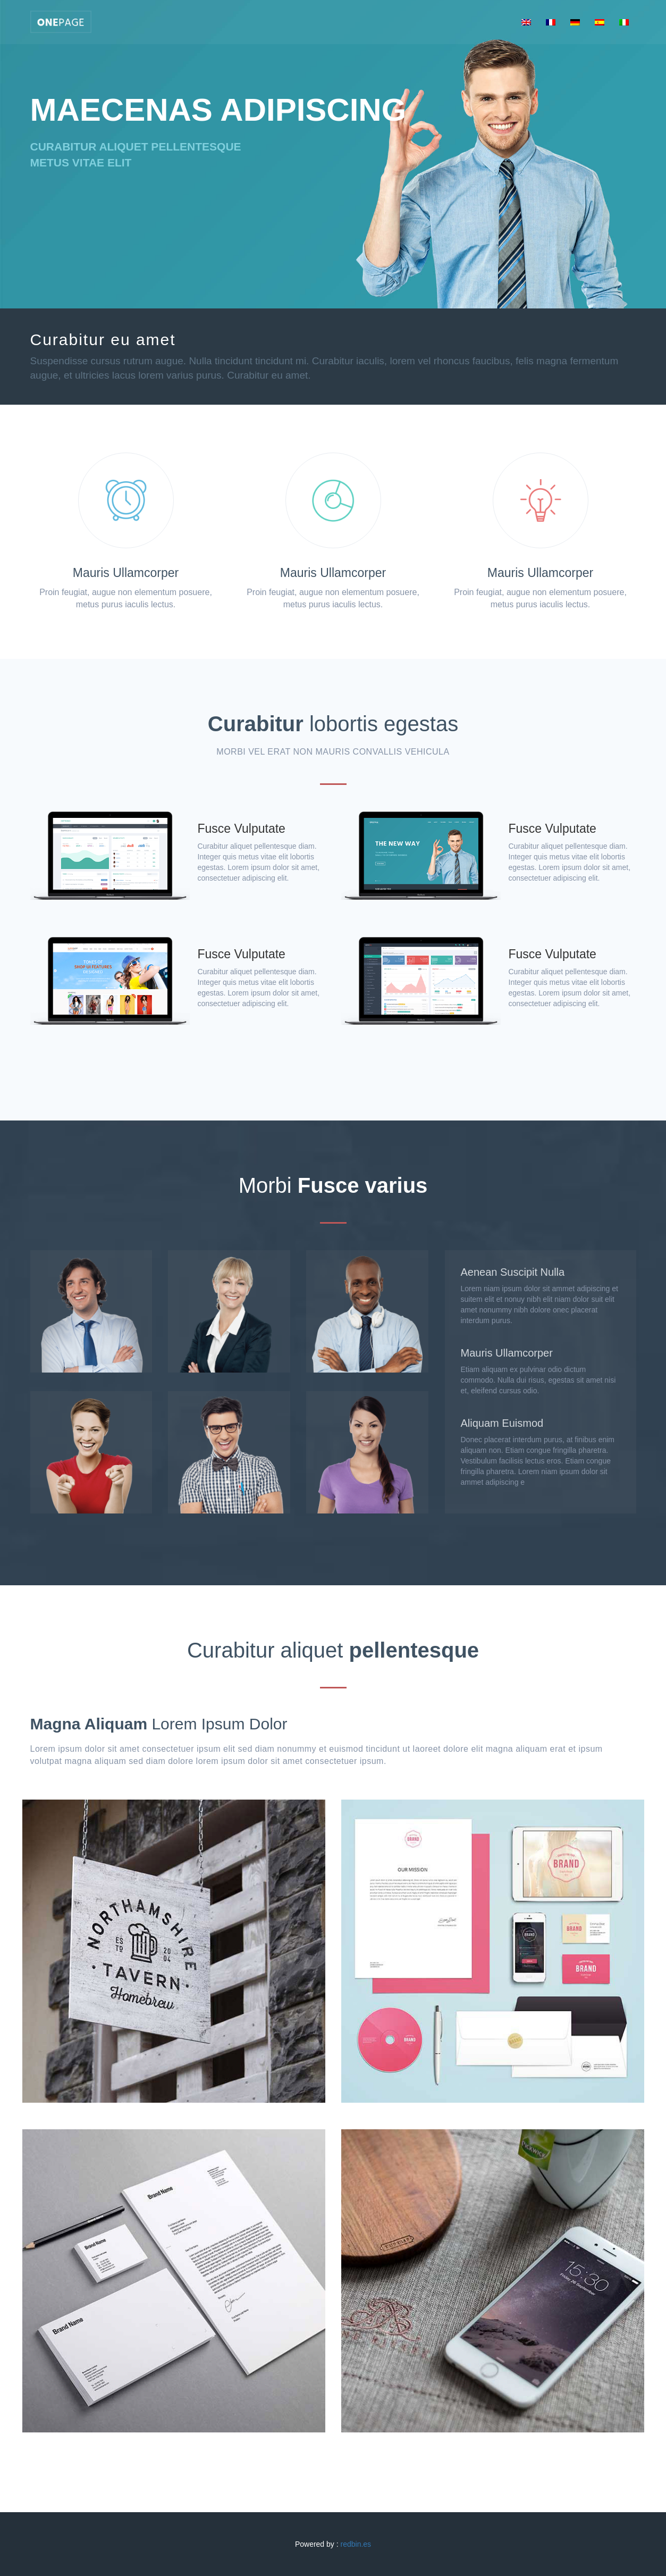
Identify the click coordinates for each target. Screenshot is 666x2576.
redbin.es (356, 2544)
